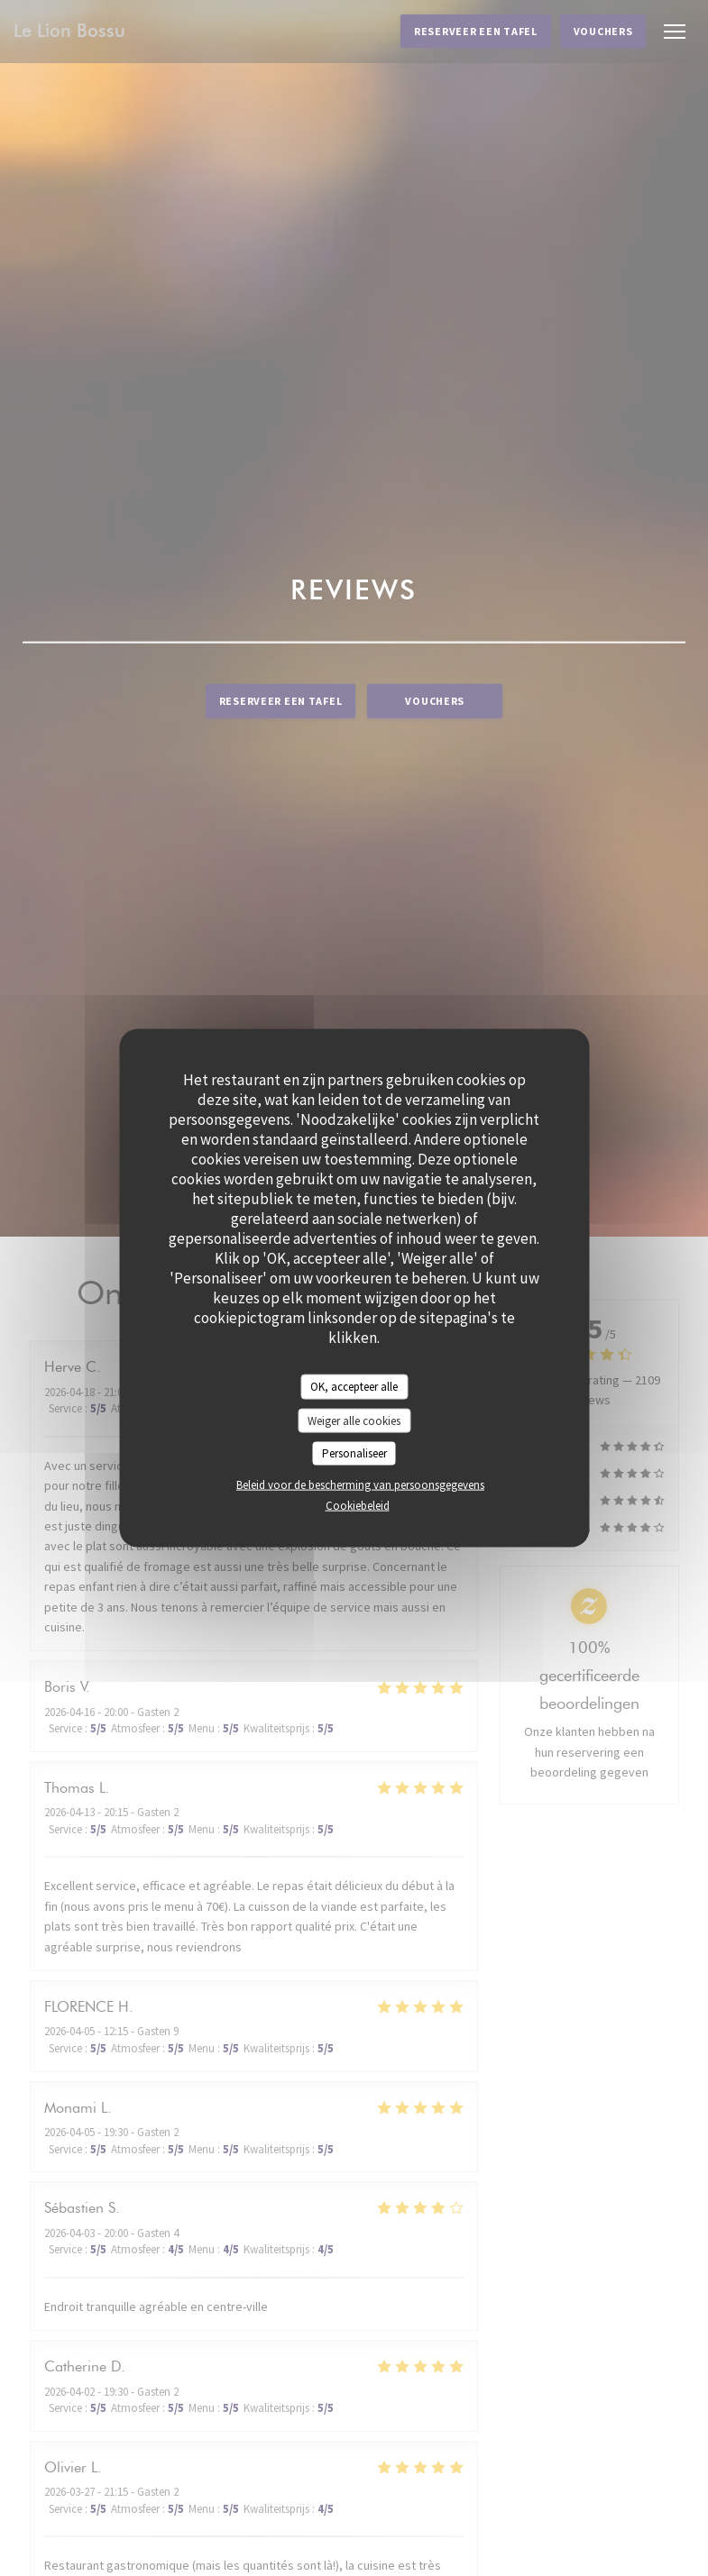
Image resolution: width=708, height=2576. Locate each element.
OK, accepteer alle (354, 1386)
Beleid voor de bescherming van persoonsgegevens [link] (360, 1484)
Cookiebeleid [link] (358, 1504)
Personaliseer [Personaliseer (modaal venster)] (354, 1453)
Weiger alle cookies (354, 1420)
